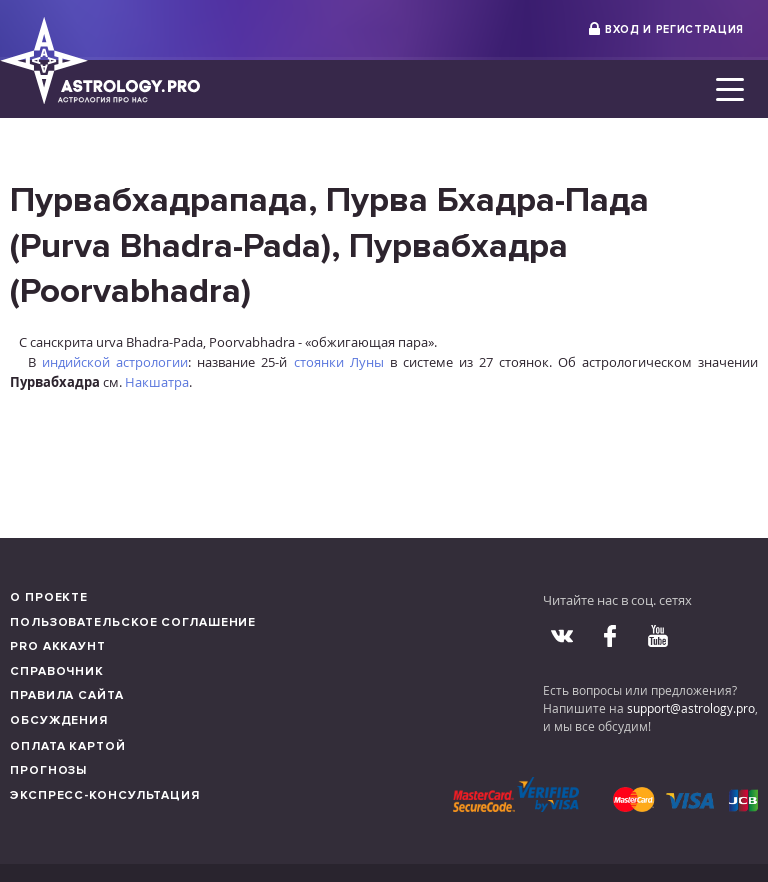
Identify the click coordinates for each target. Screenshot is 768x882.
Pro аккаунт (58, 646)
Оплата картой (68, 746)
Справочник (57, 671)
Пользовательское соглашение (133, 622)
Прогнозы (48, 770)
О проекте (49, 597)
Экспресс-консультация (105, 795)
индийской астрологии (115, 362)
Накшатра (157, 382)
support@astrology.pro (691, 708)
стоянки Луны (339, 362)
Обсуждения (59, 720)
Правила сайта (67, 695)
